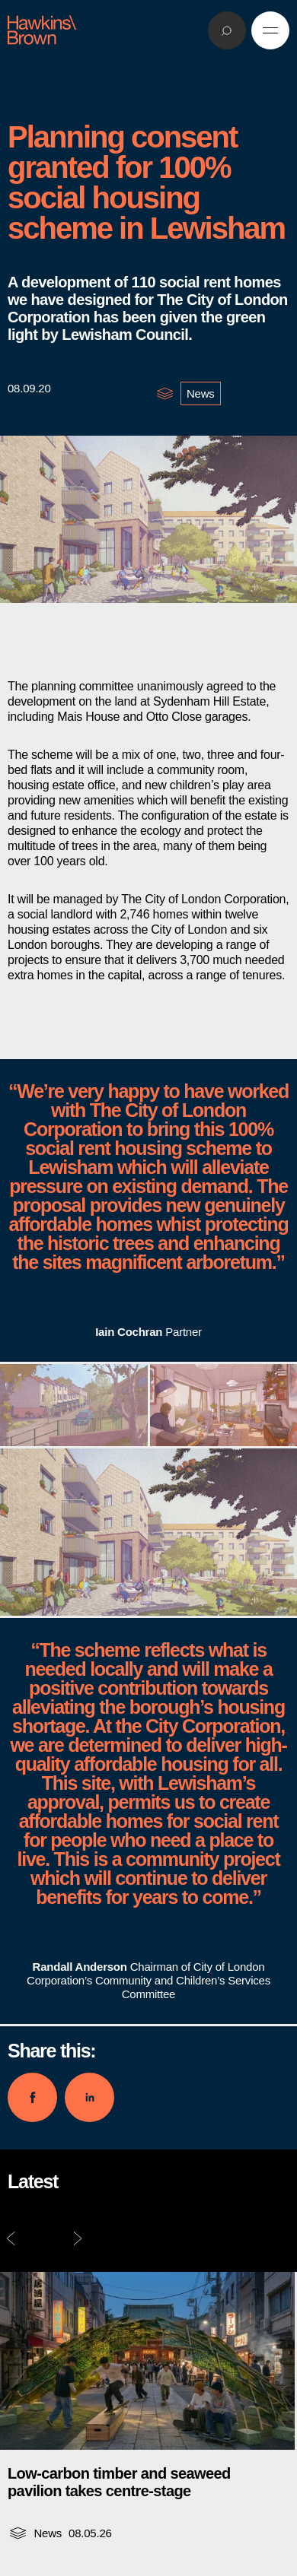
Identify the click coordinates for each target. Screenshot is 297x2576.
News (201, 393)
